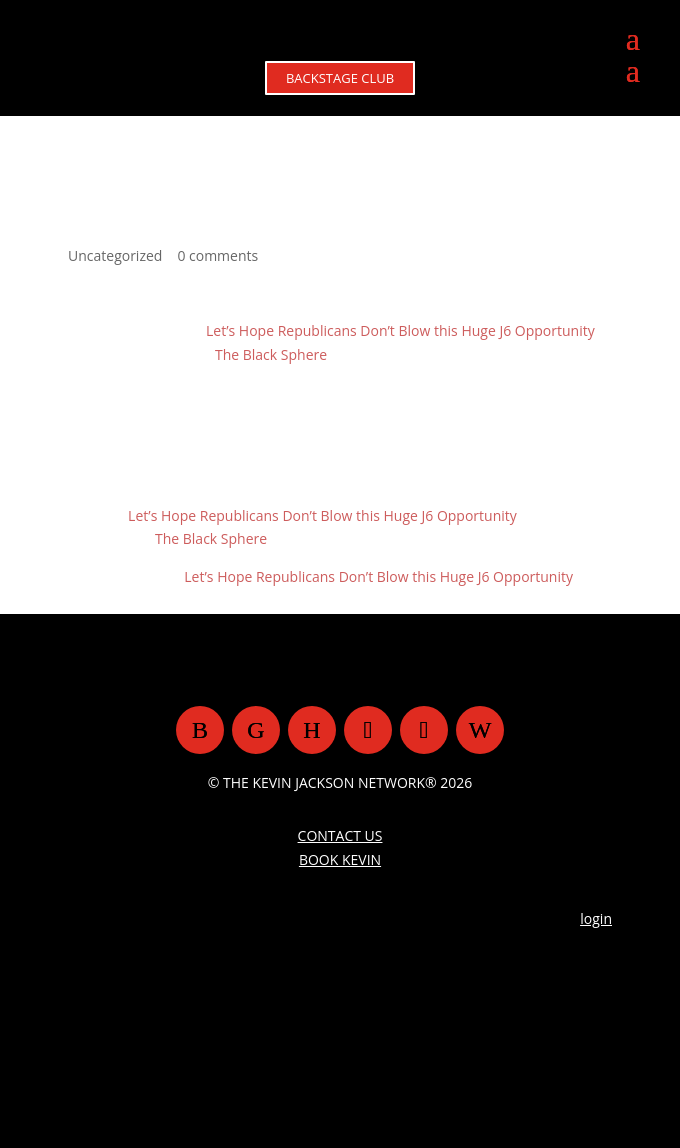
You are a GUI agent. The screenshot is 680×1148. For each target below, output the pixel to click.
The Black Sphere (271, 354)
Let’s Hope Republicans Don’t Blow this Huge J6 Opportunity (400, 330)
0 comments (217, 255)
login (596, 918)
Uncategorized (115, 255)
